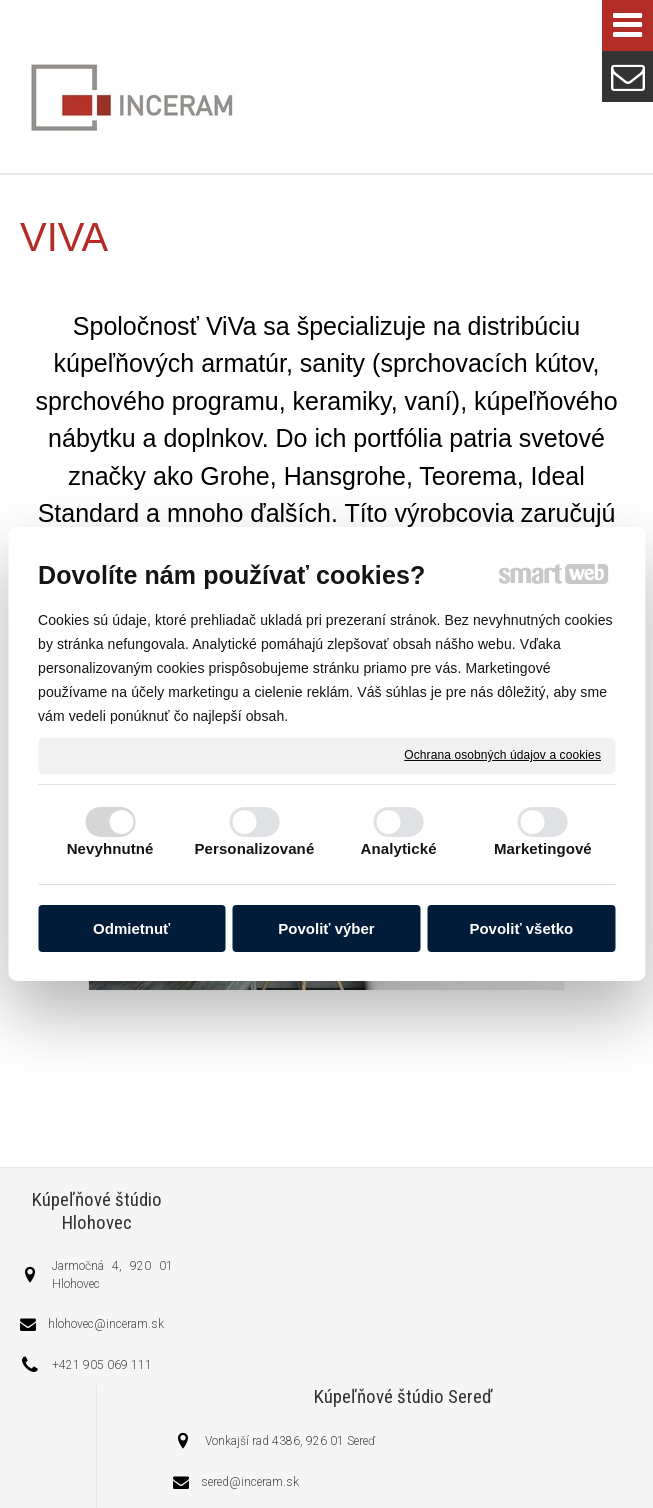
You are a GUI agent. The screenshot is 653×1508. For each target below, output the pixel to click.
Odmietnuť (131, 928)
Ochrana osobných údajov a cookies (502, 755)
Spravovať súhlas (427, 1461)
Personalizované (254, 848)
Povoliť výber (326, 928)
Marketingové (543, 848)
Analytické (399, 848)
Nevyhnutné (110, 848)
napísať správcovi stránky (453, 1444)
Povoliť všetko (521, 928)
